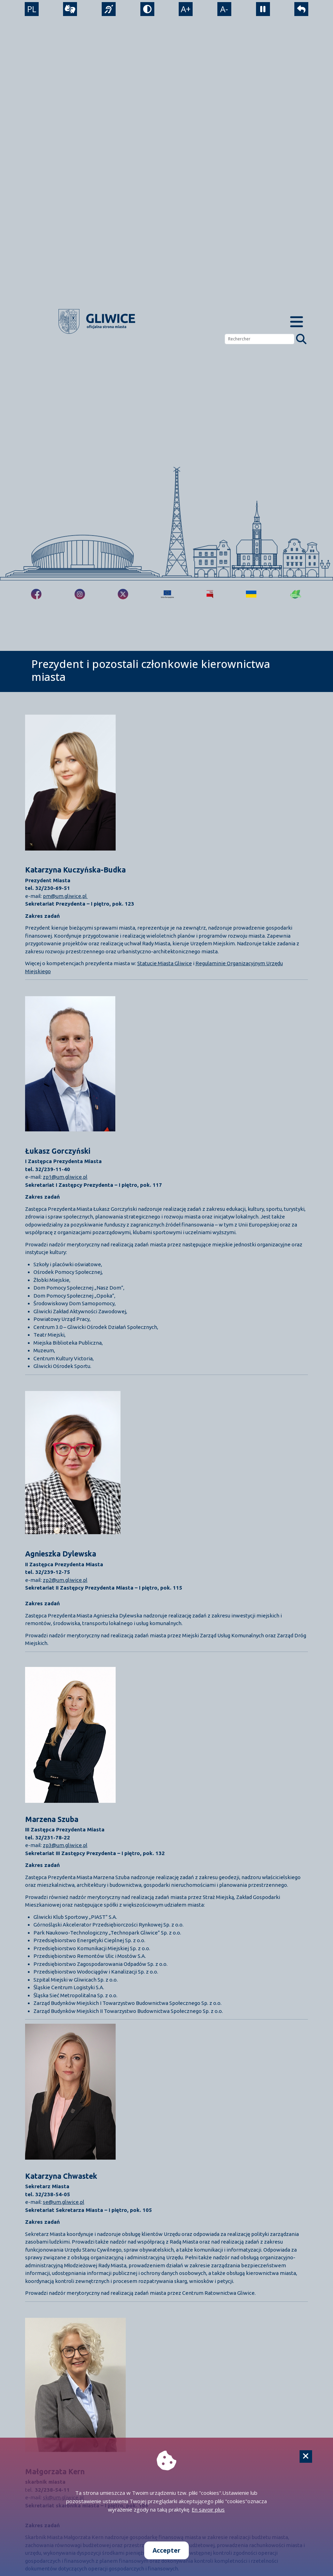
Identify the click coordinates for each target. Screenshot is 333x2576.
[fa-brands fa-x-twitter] (123, 594)
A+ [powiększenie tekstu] (186, 10)
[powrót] (302, 10)
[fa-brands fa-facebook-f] (36, 594)
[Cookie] (306, 2456)
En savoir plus (208, 2509)
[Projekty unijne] (167, 594)
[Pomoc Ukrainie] (251, 594)
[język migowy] (108, 10)
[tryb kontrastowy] (147, 10)
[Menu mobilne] (296, 321)
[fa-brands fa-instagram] (80, 594)
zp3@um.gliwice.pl (65, 1845)
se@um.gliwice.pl (63, 2202)
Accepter (166, 2550)
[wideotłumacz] (69, 10)
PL (30, 10)
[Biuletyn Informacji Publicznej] (210, 594)
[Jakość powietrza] (295, 594)
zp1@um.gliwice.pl (65, 1177)
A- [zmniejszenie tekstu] (225, 10)
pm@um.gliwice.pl (65, 896)
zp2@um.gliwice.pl (65, 1580)
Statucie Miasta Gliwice (164, 963)
